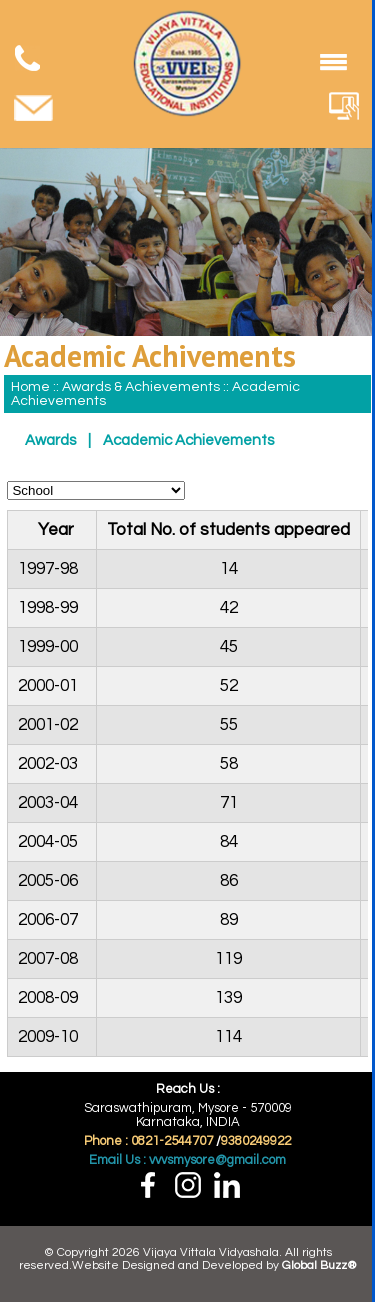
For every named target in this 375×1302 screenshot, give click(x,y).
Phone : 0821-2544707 (148, 1141)
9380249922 (256, 1141)
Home (30, 387)
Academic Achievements (188, 440)
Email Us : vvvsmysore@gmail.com (187, 1160)
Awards (50, 440)
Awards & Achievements (142, 387)
